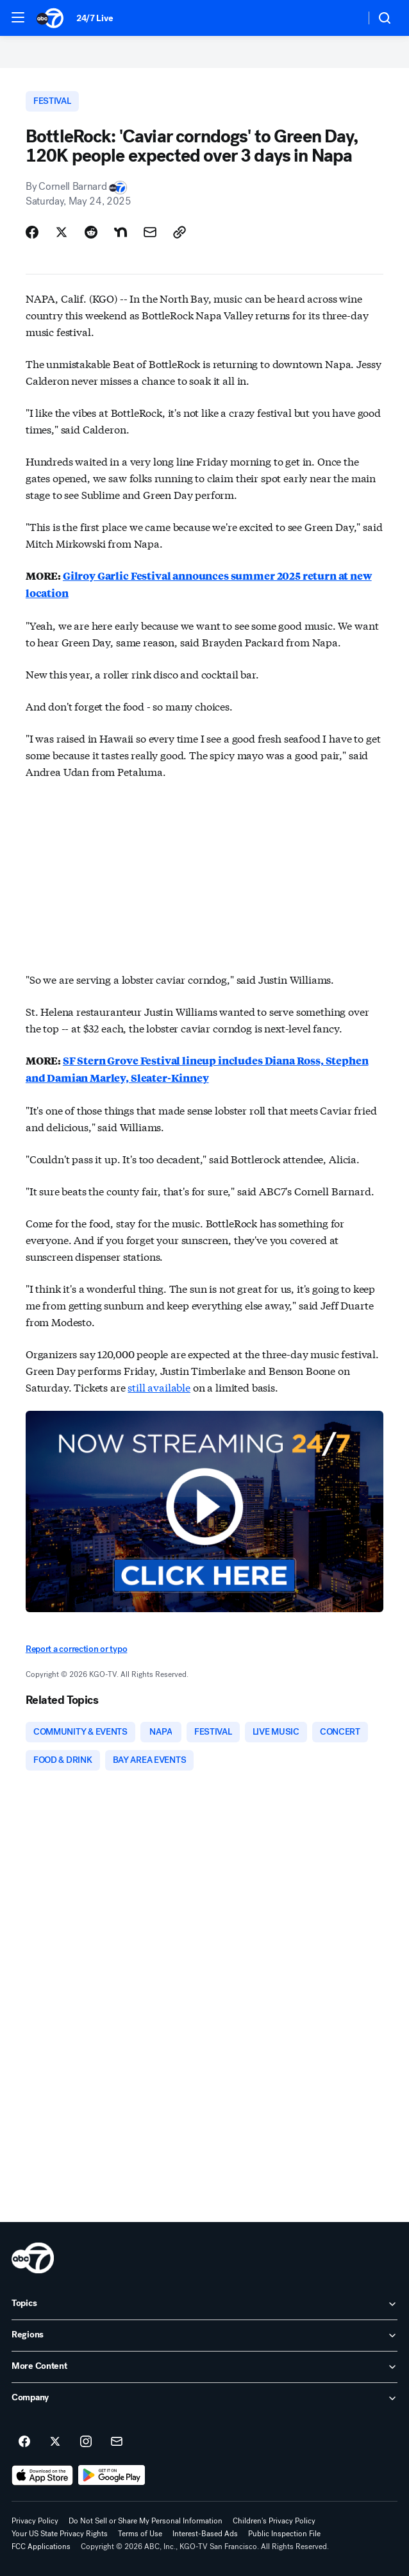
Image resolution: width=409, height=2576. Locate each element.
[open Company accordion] (204, 2398)
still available (159, 1386)
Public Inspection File (284, 2534)
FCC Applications (41, 2546)
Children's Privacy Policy (274, 2521)
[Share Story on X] (61, 232)
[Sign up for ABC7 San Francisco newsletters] (116, 2442)
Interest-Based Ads (205, 2534)
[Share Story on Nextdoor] (120, 232)
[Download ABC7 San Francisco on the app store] (42, 2475)
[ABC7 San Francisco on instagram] (86, 2442)
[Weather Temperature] (345, 18)
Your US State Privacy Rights (60, 2534)
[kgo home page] (33, 2258)
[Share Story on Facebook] (32, 232)
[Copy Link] (179, 232)
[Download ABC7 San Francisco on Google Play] (112, 2475)
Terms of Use (140, 2534)
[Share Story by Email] (150, 232)
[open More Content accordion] (204, 2367)
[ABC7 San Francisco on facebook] (24, 2442)
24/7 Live (94, 18)
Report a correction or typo (76, 1649)
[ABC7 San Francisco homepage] (50, 18)
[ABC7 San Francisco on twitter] (55, 2442)
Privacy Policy (35, 2521)
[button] (17, 17)
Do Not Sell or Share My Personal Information (145, 2521)
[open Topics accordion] (204, 2304)
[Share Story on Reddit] (91, 232)
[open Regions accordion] (204, 2335)
